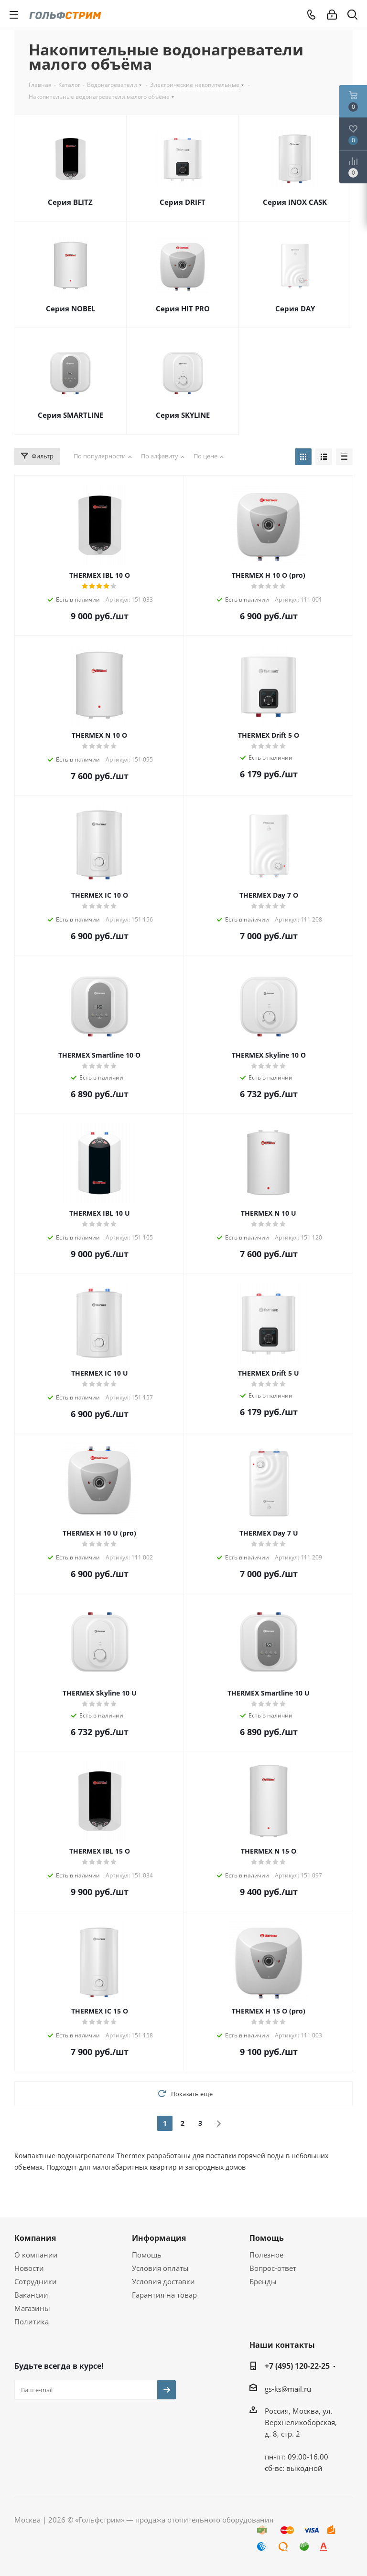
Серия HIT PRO (183, 308)
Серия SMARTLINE (70, 415)
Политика (31, 2321)
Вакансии (31, 2295)
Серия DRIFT (182, 202)
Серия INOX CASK (295, 202)
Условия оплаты (160, 2268)
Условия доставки (163, 2281)
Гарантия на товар (164, 2295)
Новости (29, 2268)
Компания (35, 2238)
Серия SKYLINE (183, 415)
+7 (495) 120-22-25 (297, 2366)
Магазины (32, 2308)
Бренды (263, 2281)
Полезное (266, 2254)
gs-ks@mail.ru (288, 2389)
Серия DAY (295, 308)
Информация (159, 2238)
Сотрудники (35, 2281)
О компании (36, 2254)
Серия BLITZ (70, 202)
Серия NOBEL (70, 308)
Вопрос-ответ (272, 2268)
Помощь (147, 2254)
